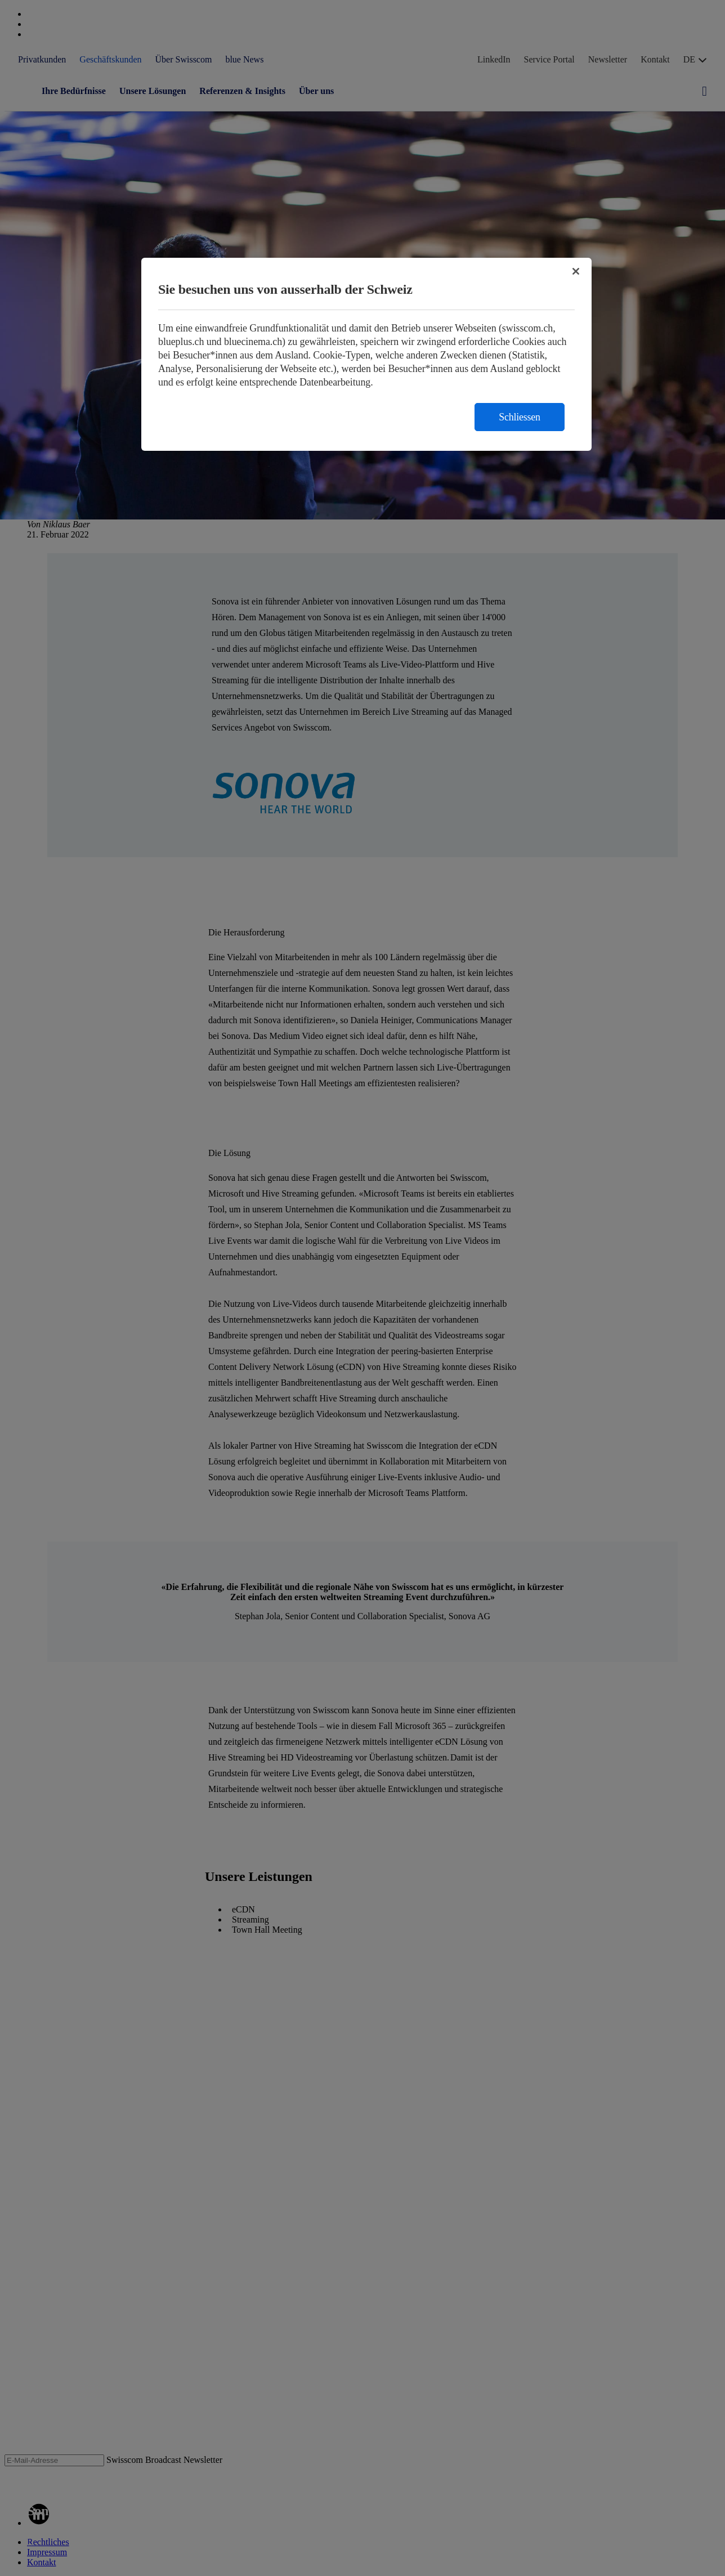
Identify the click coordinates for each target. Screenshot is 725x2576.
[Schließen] (575, 271)
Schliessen (519, 417)
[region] (366, 354)
